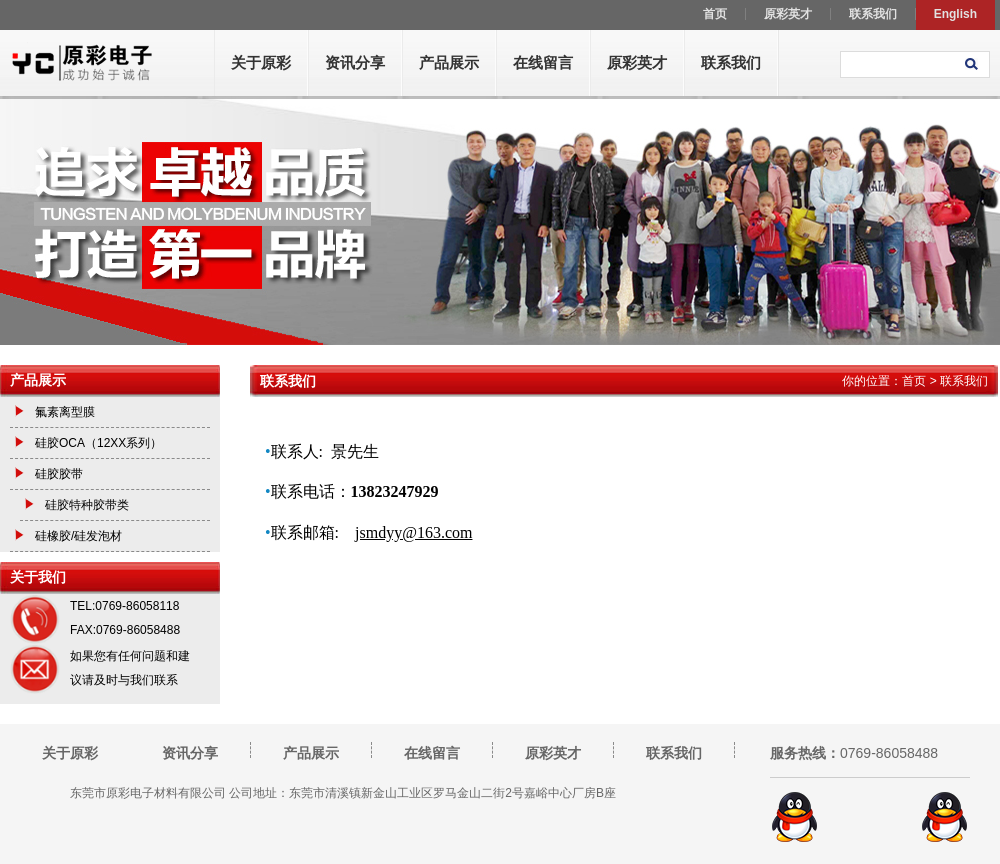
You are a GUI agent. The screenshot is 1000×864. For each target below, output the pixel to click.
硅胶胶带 (59, 474)
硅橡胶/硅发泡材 (78, 536)
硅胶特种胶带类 (87, 505)
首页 (914, 381)
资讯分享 (355, 62)
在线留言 (543, 62)
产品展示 (449, 62)
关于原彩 (261, 62)
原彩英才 (637, 62)
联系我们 (731, 62)
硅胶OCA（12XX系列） (98, 443)
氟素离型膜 (65, 412)
